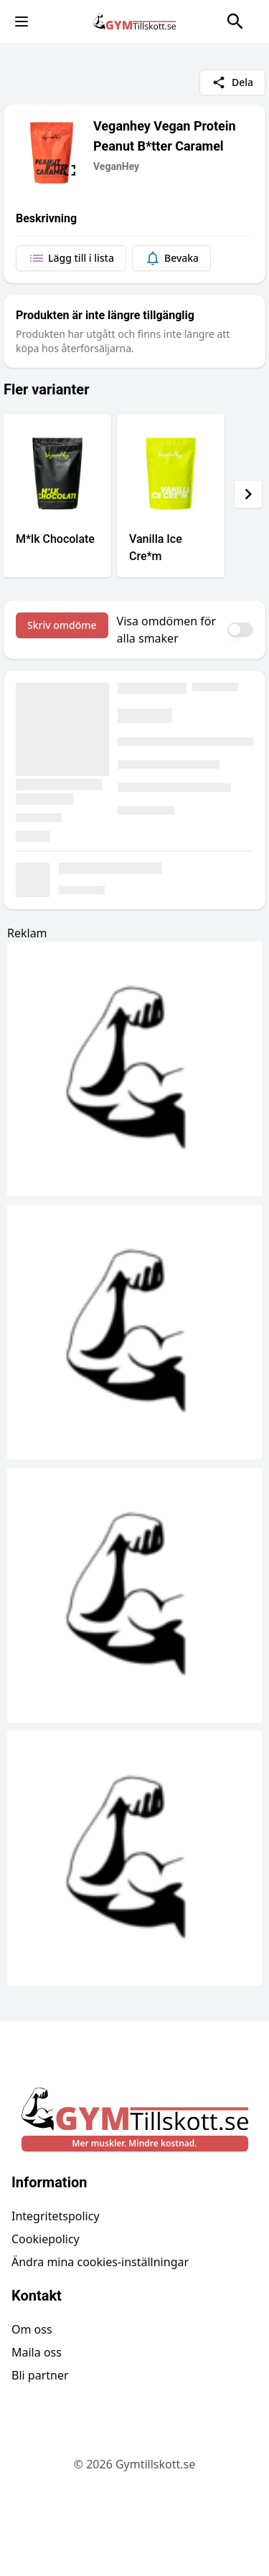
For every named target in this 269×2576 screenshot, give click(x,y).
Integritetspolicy (55, 2216)
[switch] (240, 629)
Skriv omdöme (62, 625)
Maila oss (36, 2352)
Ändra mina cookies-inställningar (100, 2262)
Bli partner (40, 2375)
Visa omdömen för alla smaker (167, 629)
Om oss (31, 2329)
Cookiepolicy (45, 2239)
